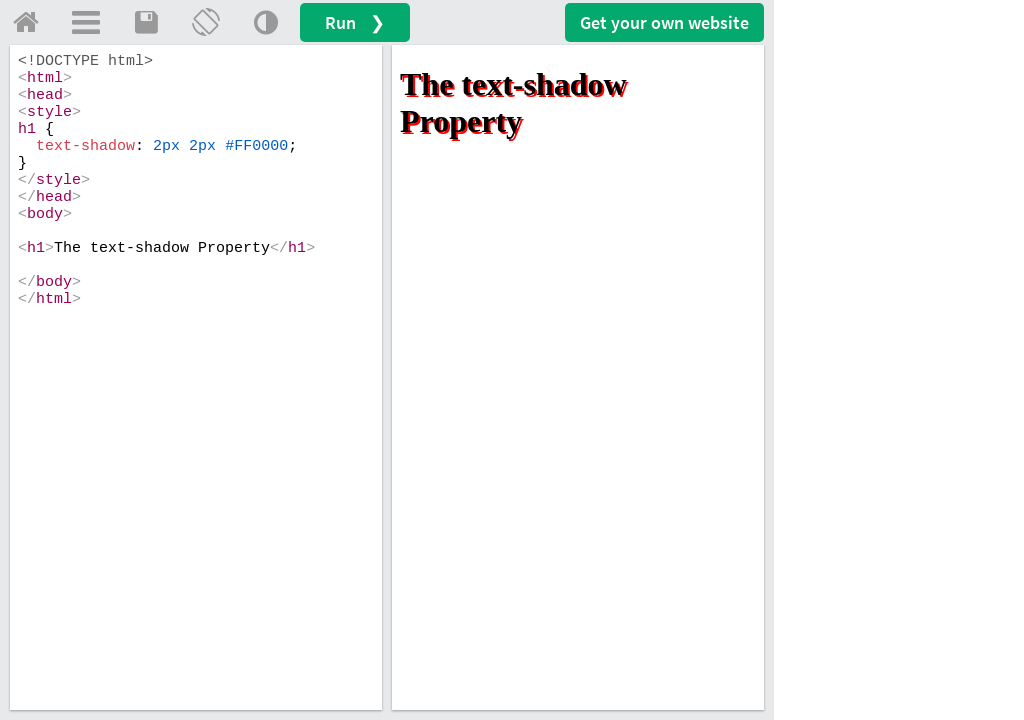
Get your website (664, 22)
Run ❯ (355, 22)
